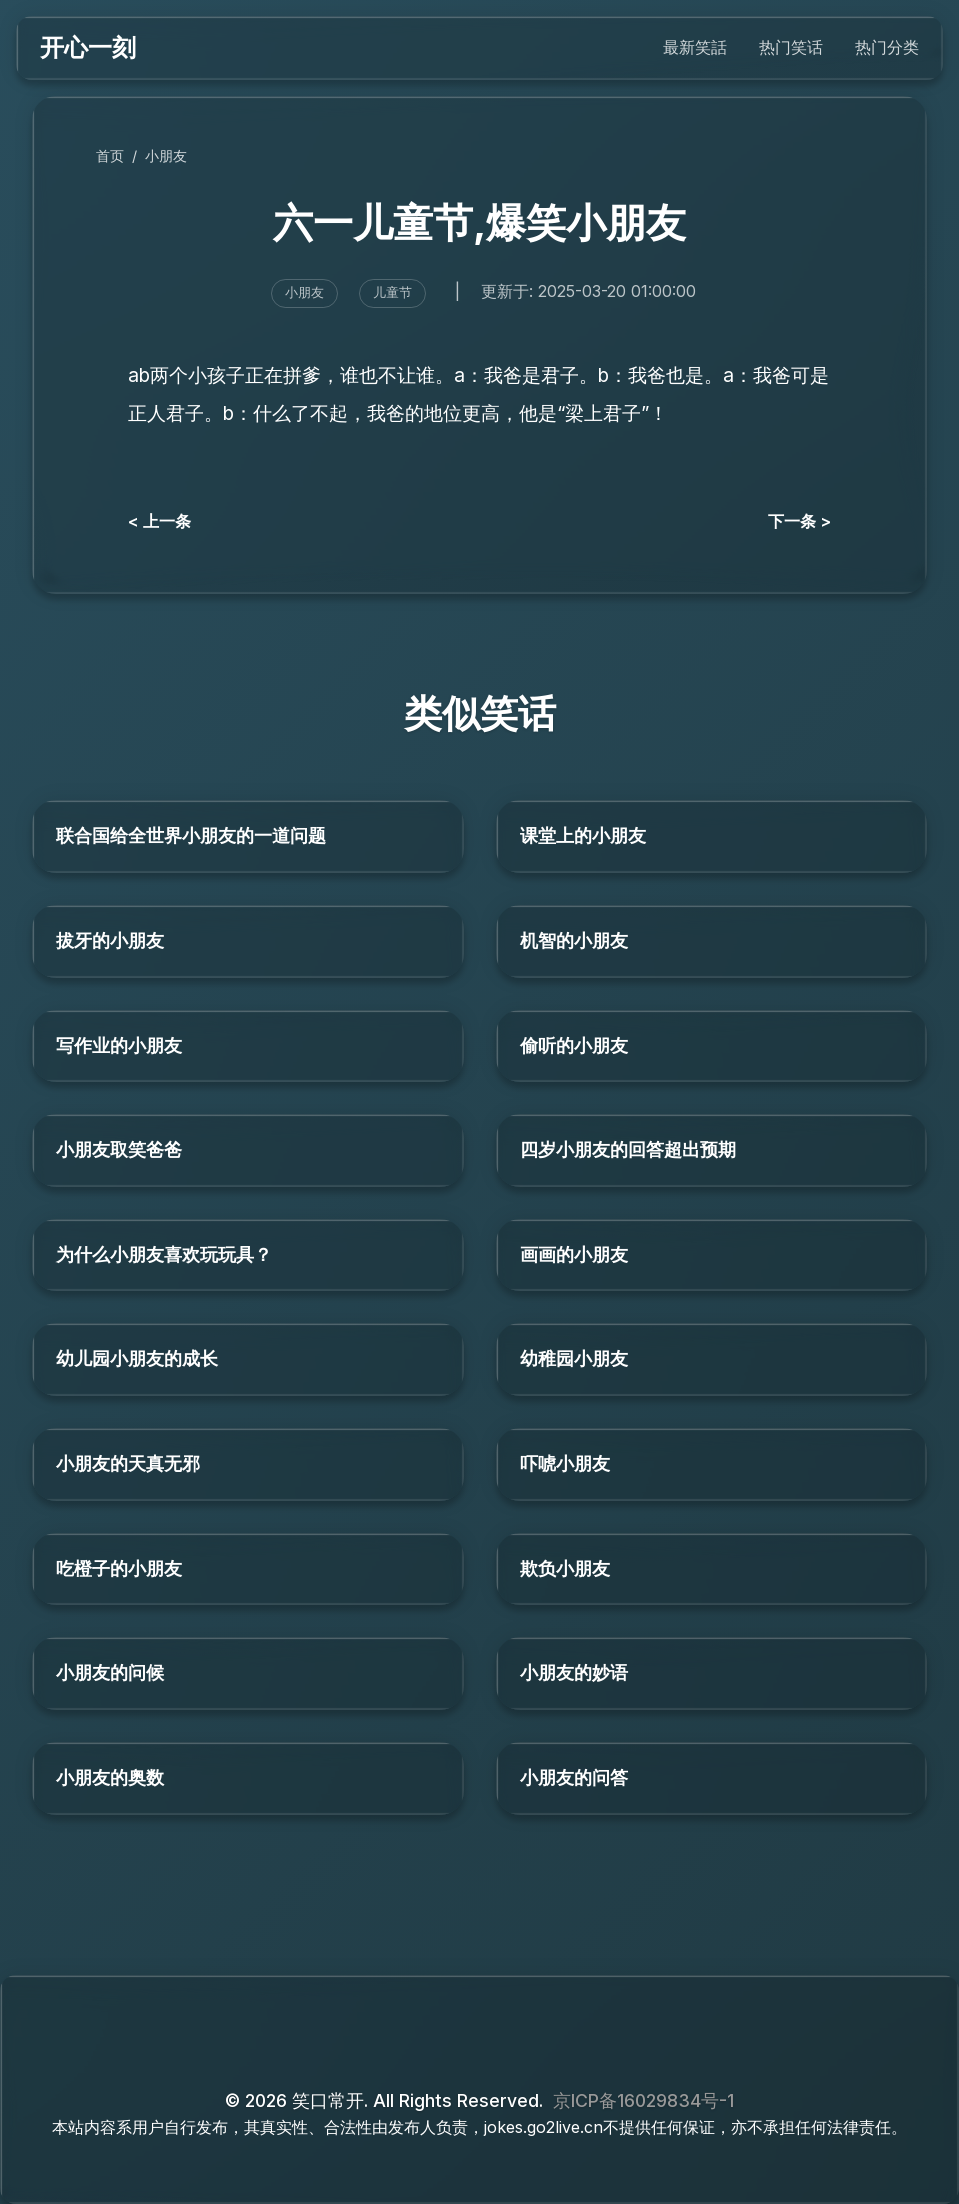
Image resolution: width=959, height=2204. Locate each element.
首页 (110, 155)
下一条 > (799, 521)
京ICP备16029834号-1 (643, 2100)
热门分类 (887, 47)
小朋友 (166, 155)
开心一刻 (88, 47)
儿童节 (392, 292)
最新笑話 (695, 47)
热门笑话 (791, 47)
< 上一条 (159, 521)
